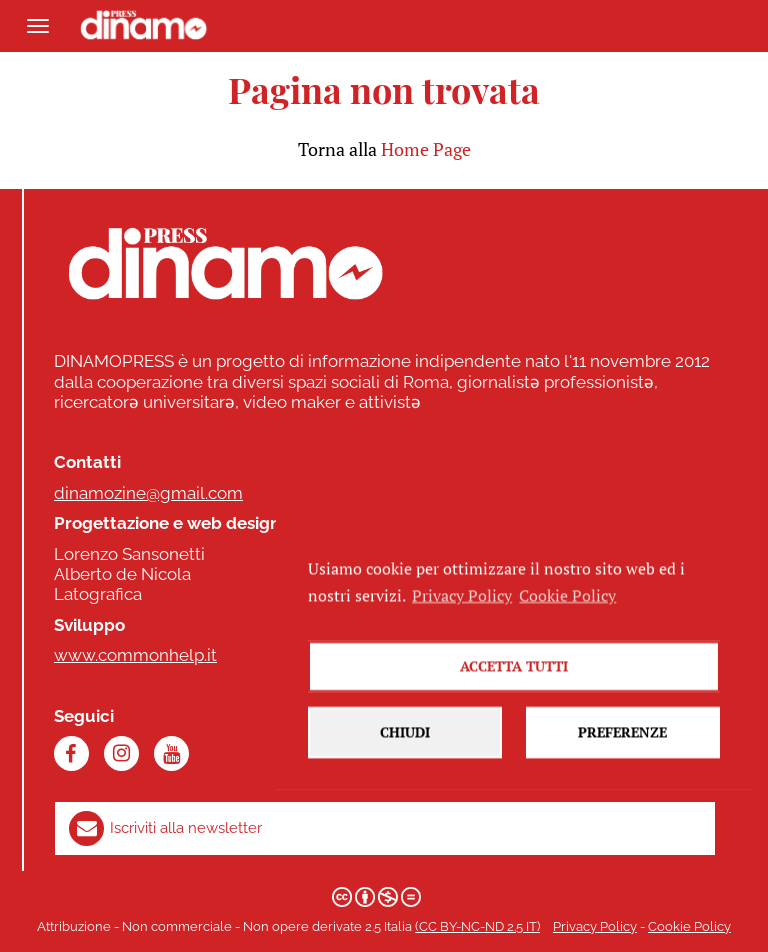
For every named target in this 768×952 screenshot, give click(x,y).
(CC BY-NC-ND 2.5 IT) (477, 926)
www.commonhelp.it (135, 655)
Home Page (426, 149)
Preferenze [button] (622, 749)
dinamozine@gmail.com (148, 493)
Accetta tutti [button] (514, 683)
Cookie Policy (689, 926)
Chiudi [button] (405, 749)
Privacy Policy (595, 926)
